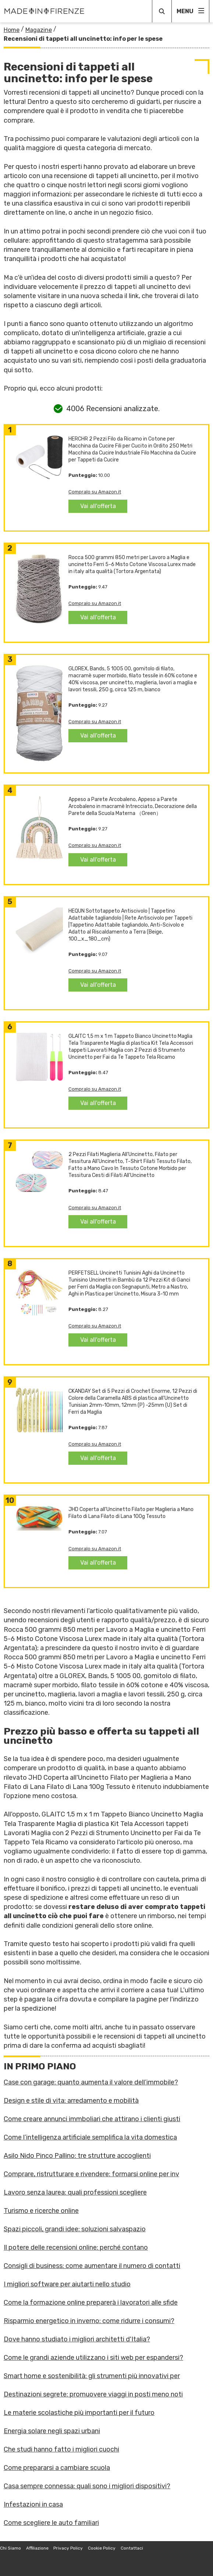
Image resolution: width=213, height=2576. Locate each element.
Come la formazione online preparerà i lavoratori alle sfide (91, 2302)
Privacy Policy (68, 2548)
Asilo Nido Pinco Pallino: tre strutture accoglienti (77, 2155)
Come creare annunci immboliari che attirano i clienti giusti (92, 2119)
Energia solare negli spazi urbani (52, 2431)
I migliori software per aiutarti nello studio (67, 2284)
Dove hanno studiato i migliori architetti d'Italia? (77, 2339)
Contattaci (132, 2548)
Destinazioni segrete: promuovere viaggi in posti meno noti (93, 2394)
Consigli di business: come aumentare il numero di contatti (92, 2265)
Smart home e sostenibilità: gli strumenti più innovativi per (92, 2376)
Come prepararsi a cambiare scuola (57, 2467)
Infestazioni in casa (33, 2504)
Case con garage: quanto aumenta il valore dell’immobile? (91, 2082)
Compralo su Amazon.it (94, 491)
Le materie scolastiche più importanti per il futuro (79, 2412)
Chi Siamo (10, 2548)
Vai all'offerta (98, 506)
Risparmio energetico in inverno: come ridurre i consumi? (89, 2321)
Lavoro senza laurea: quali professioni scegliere (75, 2192)
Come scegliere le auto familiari (51, 2522)
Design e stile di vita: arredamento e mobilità (71, 2100)
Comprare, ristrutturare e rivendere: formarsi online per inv (91, 2174)
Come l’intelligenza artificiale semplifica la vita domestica (90, 2137)
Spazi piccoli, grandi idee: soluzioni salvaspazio (75, 2229)
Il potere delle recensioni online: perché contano (76, 2247)
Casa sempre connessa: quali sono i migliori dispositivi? (87, 2486)
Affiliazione (37, 2548)
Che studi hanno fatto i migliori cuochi (61, 2449)
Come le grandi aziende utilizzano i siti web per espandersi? (93, 2357)
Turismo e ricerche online (41, 2210)
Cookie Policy (102, 2548)
